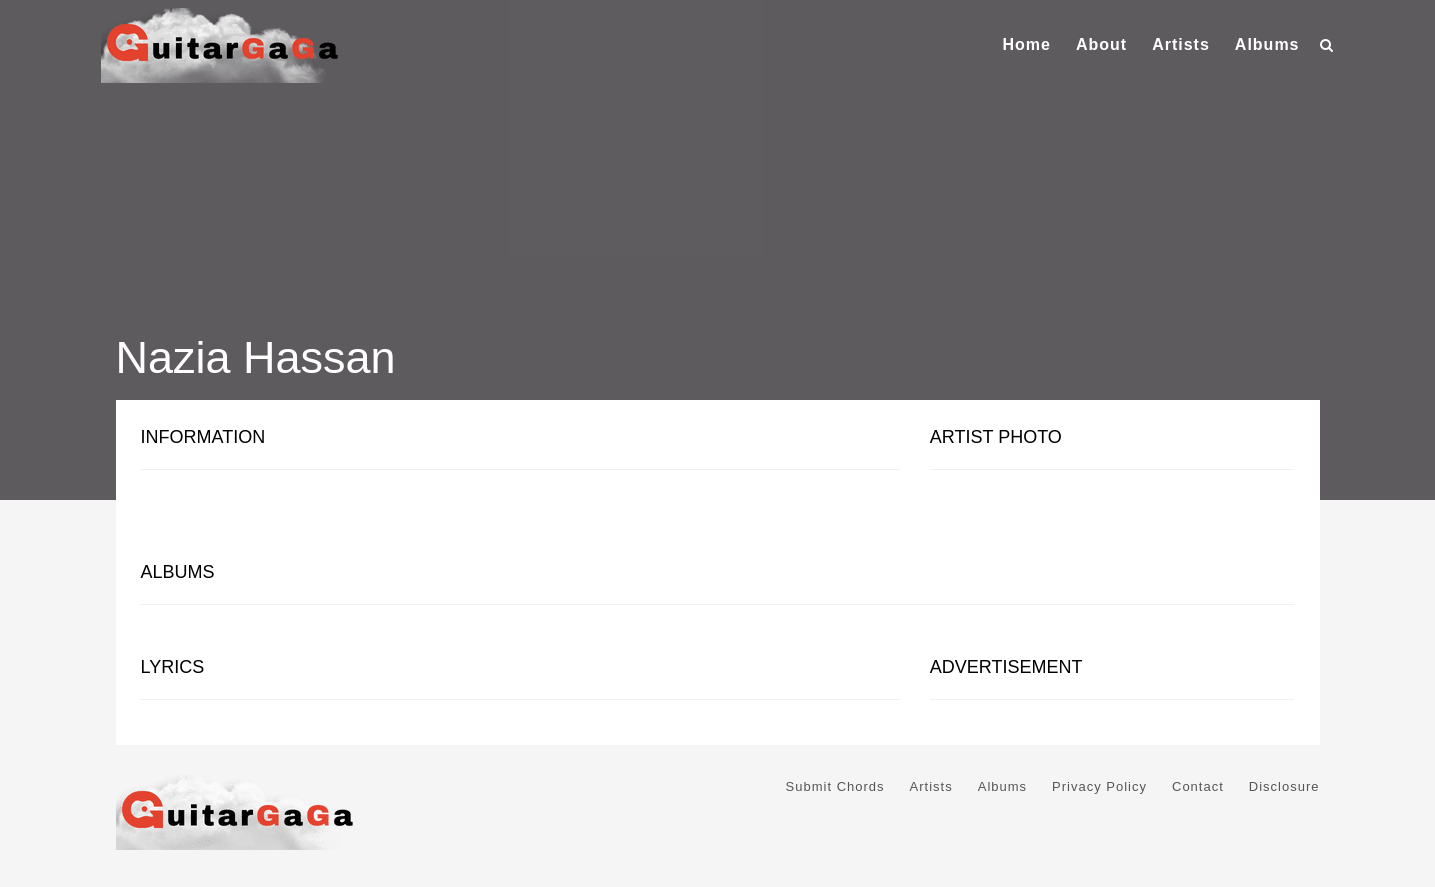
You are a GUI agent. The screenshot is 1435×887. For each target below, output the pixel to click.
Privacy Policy (1099, 786)
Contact (1198, 786)
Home (1026, 44)
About (1101, 44)
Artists (1181, 44)
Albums (1267, 44)
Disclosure (1284, 786)
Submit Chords (835, 786)
